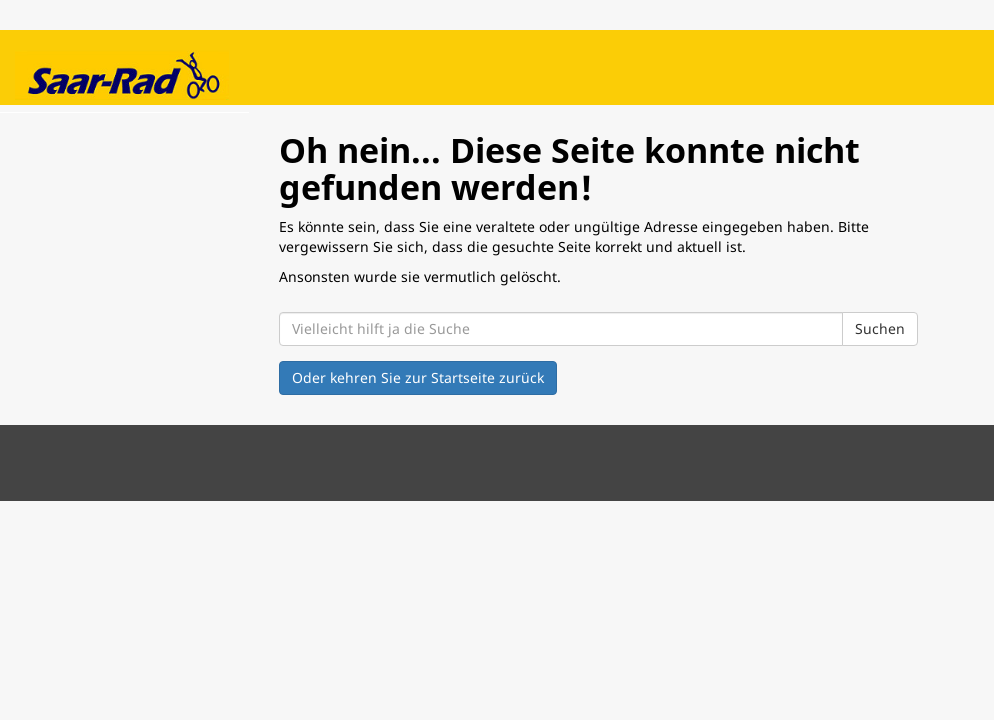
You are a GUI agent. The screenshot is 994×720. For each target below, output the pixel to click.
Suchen (880, 328)
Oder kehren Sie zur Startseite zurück (418, 377)
